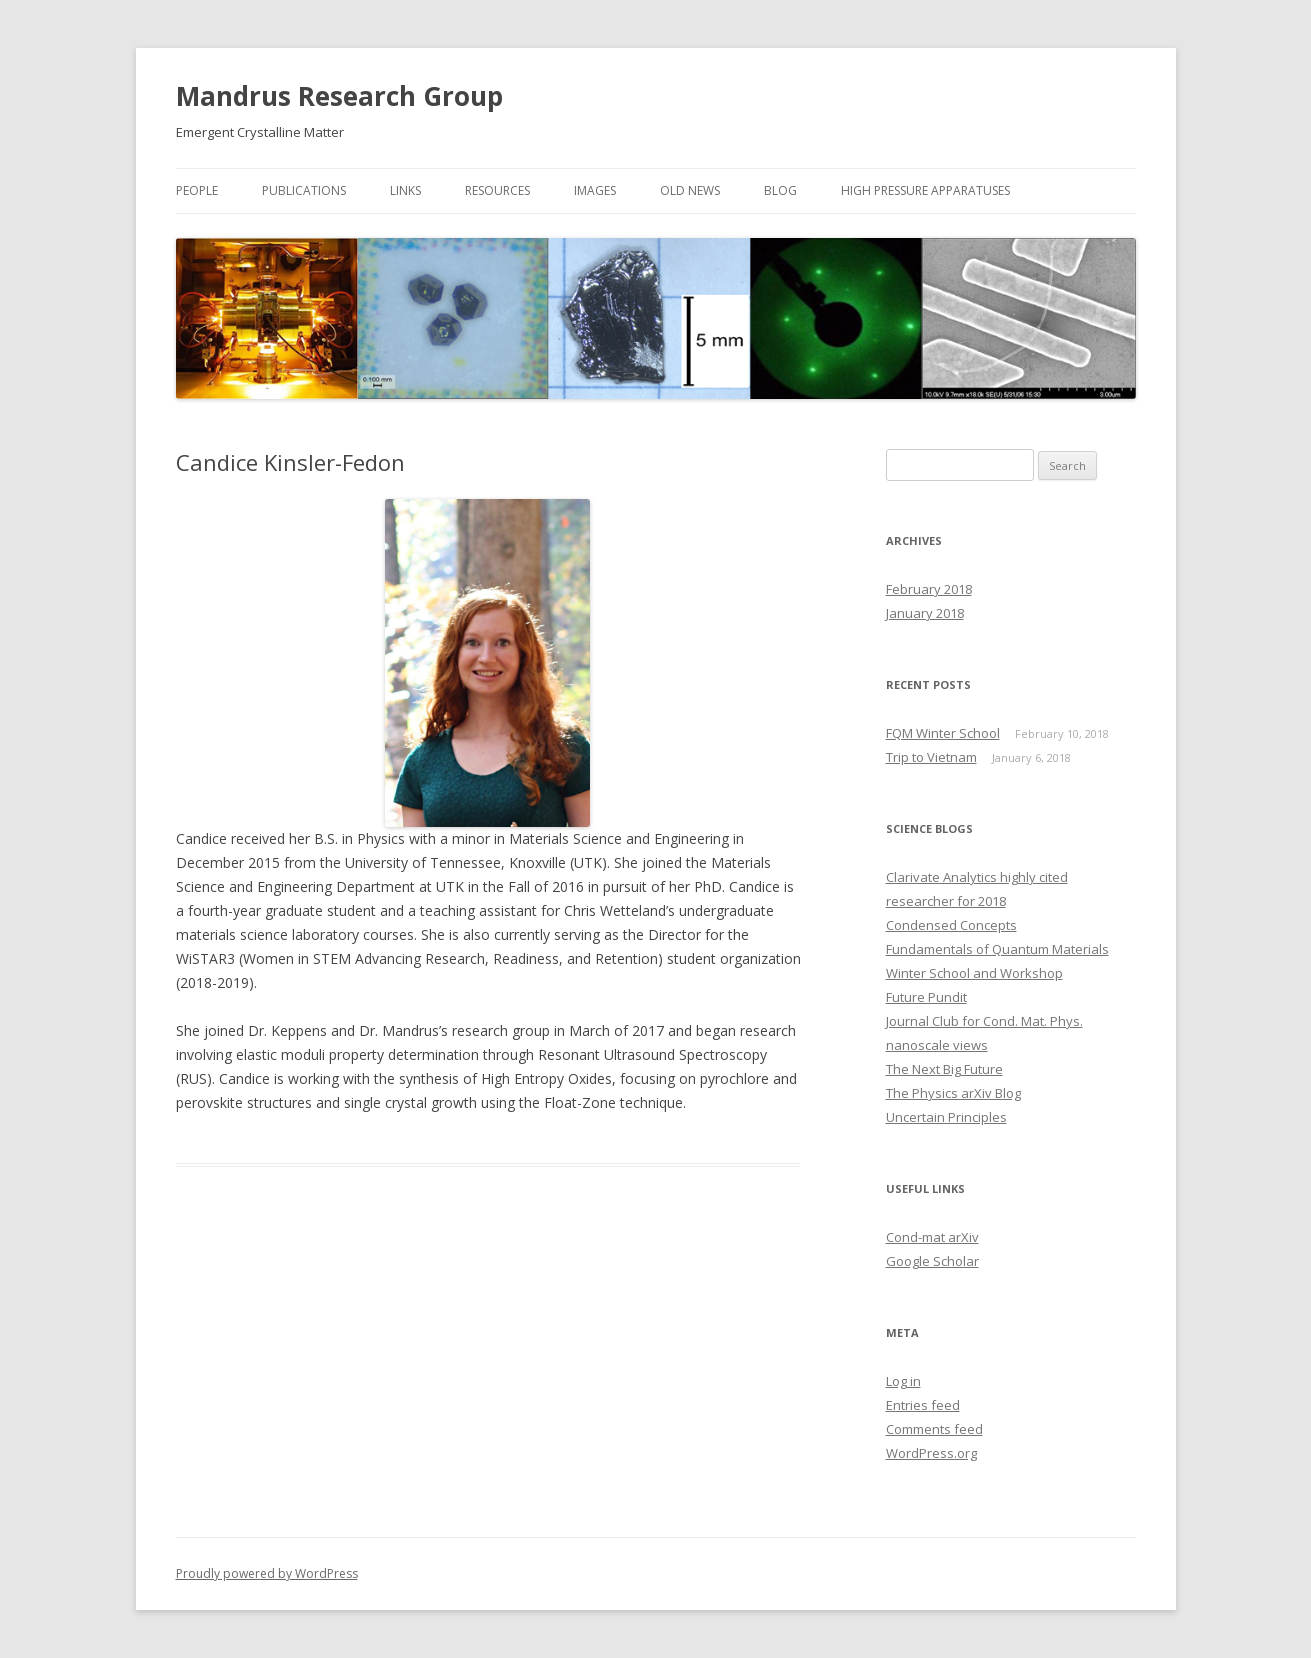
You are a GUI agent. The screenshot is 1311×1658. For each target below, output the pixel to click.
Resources (497, 190)
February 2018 (929, 589)
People (197, 190)
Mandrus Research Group (339, 96)
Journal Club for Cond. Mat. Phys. (984, 1021)
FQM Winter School (943, 733)
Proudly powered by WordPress (267, 1573)
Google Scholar (932, 1261)
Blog (780, 190)
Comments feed (934, 1429)
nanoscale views (937, 1045)
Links (405, 190)
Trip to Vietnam (931, 757)
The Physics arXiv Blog (953, 1093)
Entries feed (923, 1405)
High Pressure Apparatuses (925, 190)
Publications (304, 190)
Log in (903, 1381)
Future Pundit (926, 997)
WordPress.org (931, 1453)
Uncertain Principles (946, 1117)
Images (595, 190)
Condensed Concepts (951, 925)
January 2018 (925, 613)
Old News (690, 190)
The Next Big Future (944, 1069)
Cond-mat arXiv (932, 1237)
